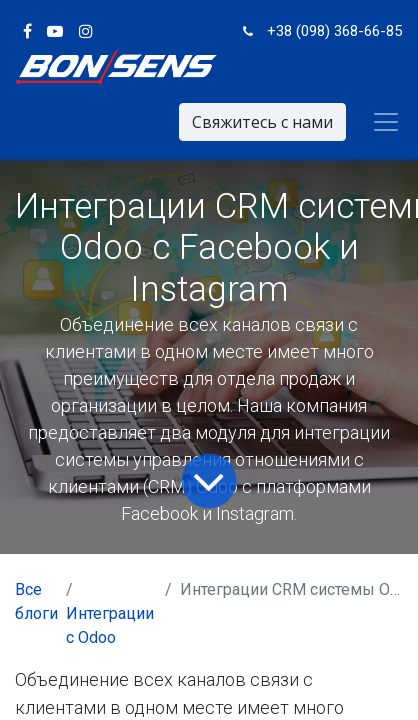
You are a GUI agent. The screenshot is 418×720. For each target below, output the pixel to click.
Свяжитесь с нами (262, 122)
